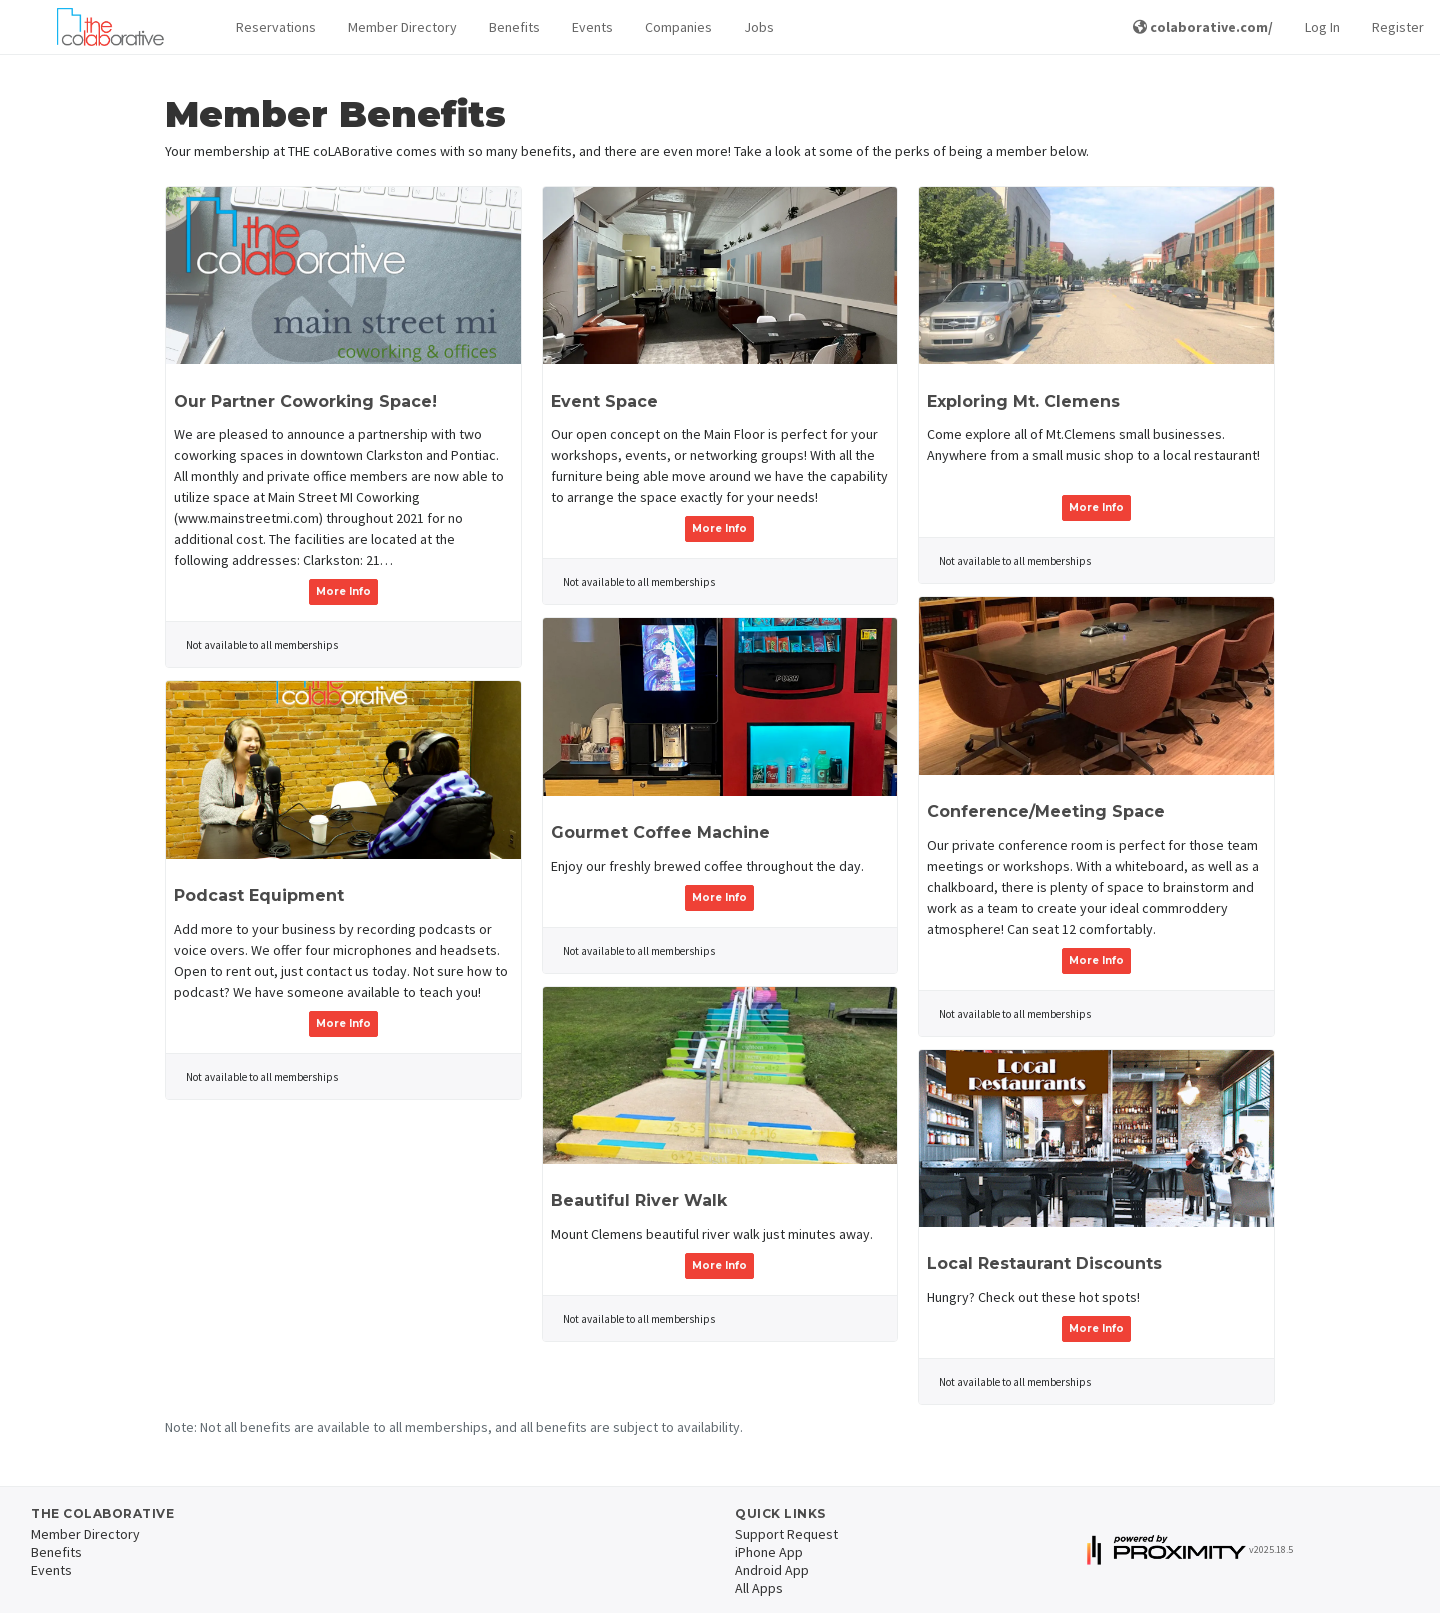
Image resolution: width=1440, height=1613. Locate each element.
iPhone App (769, 1552)
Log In (1322, 27)
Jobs (759, 27)
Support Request (786, 1534)
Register (1398, 27)
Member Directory (402, 27)
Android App (772, 1570)
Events (592, 27)
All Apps (759, 1588)
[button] (276, 27)
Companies (678, 27)
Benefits (514, 27)
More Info (343, 591)
